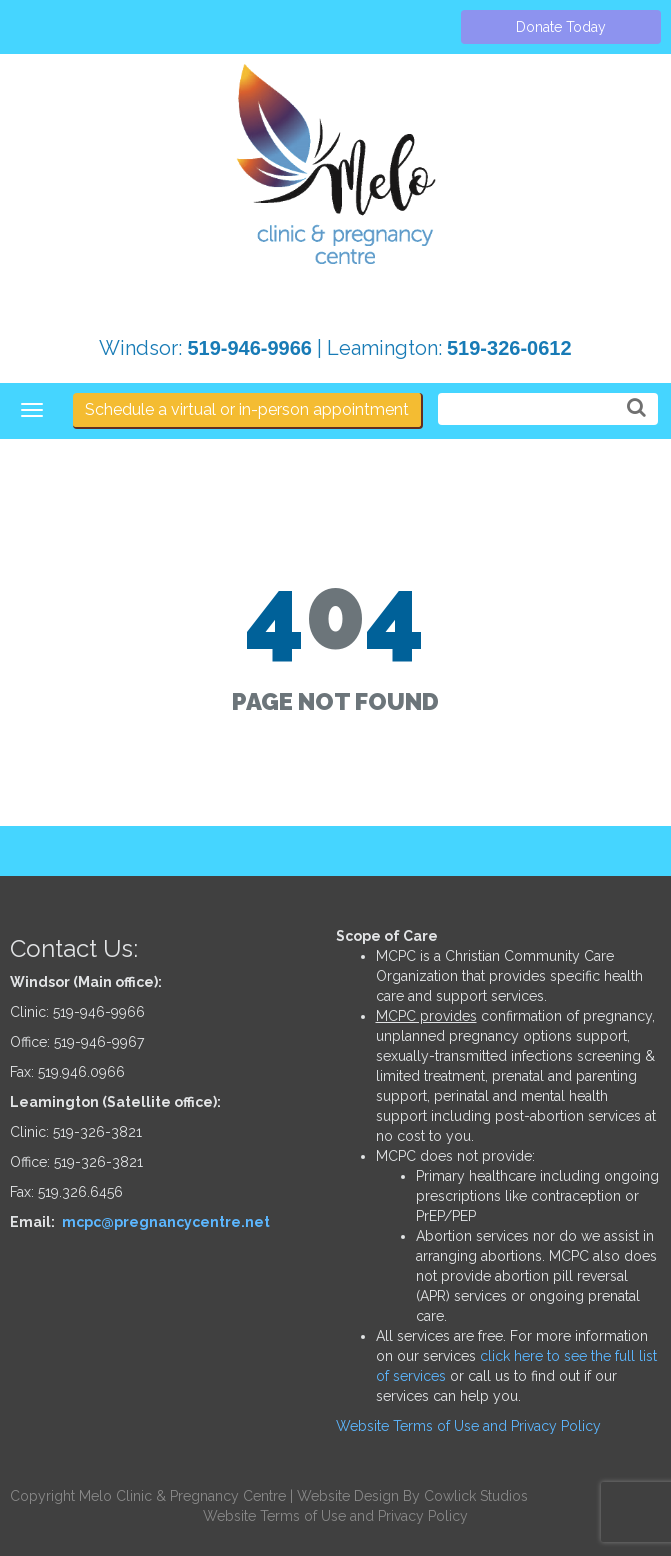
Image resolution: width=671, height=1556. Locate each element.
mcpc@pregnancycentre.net (166, 1222)
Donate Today (561, 27)
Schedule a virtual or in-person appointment (247, 409)
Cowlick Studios (476, 1496)
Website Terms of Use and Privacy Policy (468, 1426)
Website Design (348, 1496)
